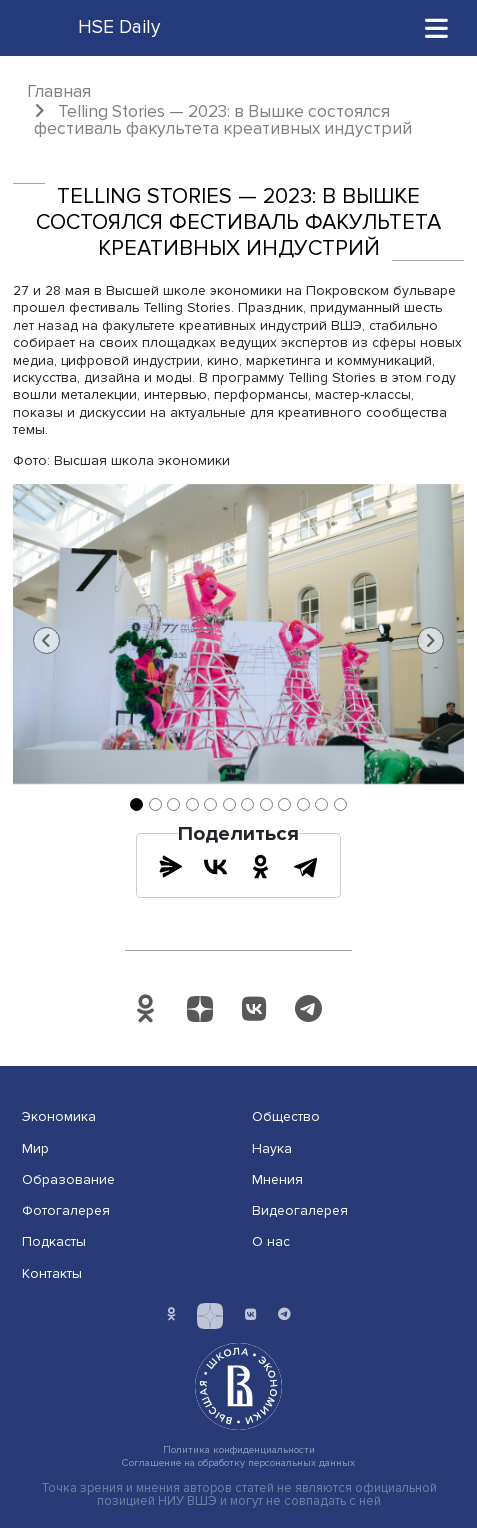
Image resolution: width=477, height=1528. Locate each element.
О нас (271, 1241)
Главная (59, 91)
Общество (286, 1116)
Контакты (52, 1273)
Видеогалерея (300, 1210)
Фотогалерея (66, 1210)
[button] (47, 641)
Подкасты (54, 1241)
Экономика (59, 1116)
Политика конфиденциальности (239, 1449)
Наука (272, 1148)
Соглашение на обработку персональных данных (238, 1462)
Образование (68, 1179)
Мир (35, 1148)
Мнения (277, 1179)
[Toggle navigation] (437, 27)
